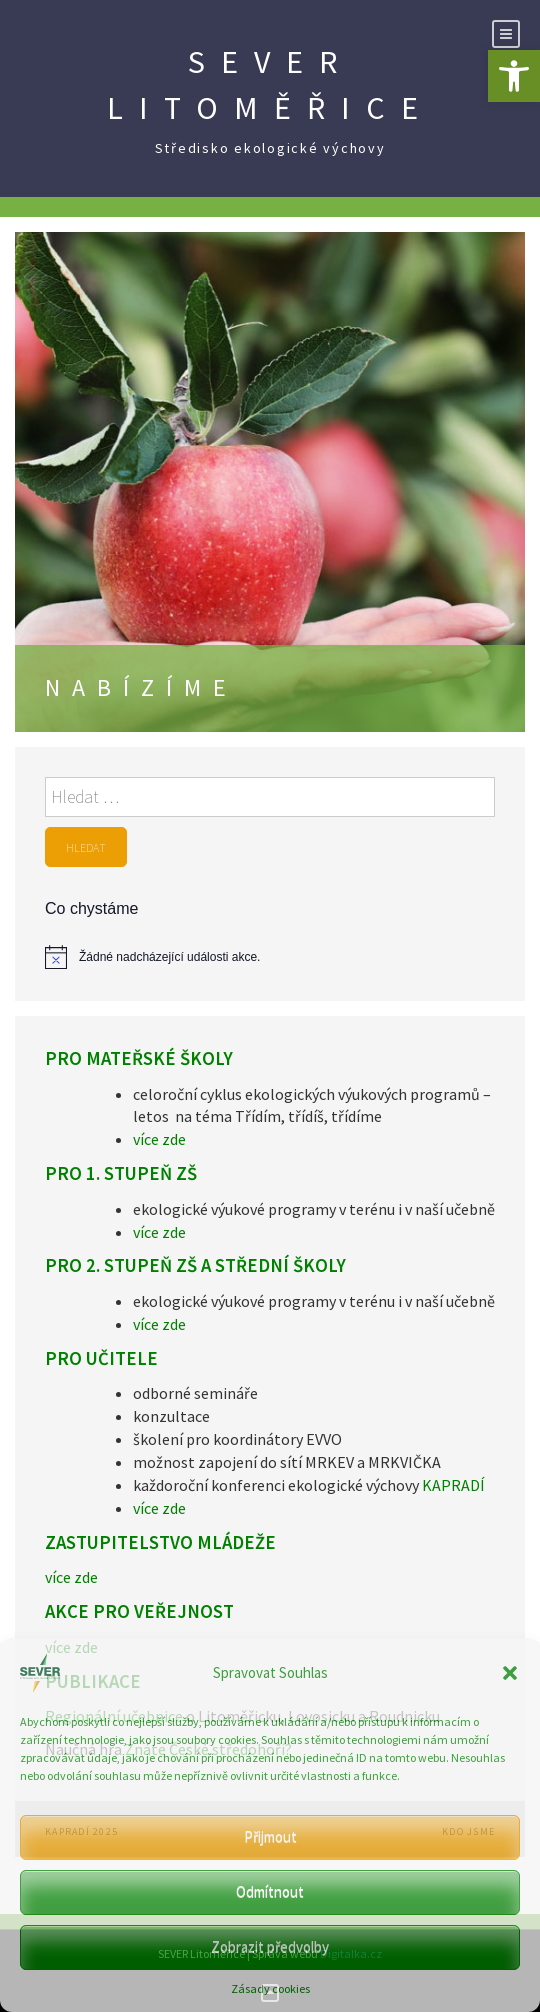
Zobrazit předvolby (270, 1946)
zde (172, 1139)
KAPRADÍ (453, 1485)
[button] (514, 76)
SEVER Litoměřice (270, 85)
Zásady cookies (270, 1988)
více (146, 1139)
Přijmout (270, 1836)
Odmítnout (270, 1891)
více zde (159, 1232)
